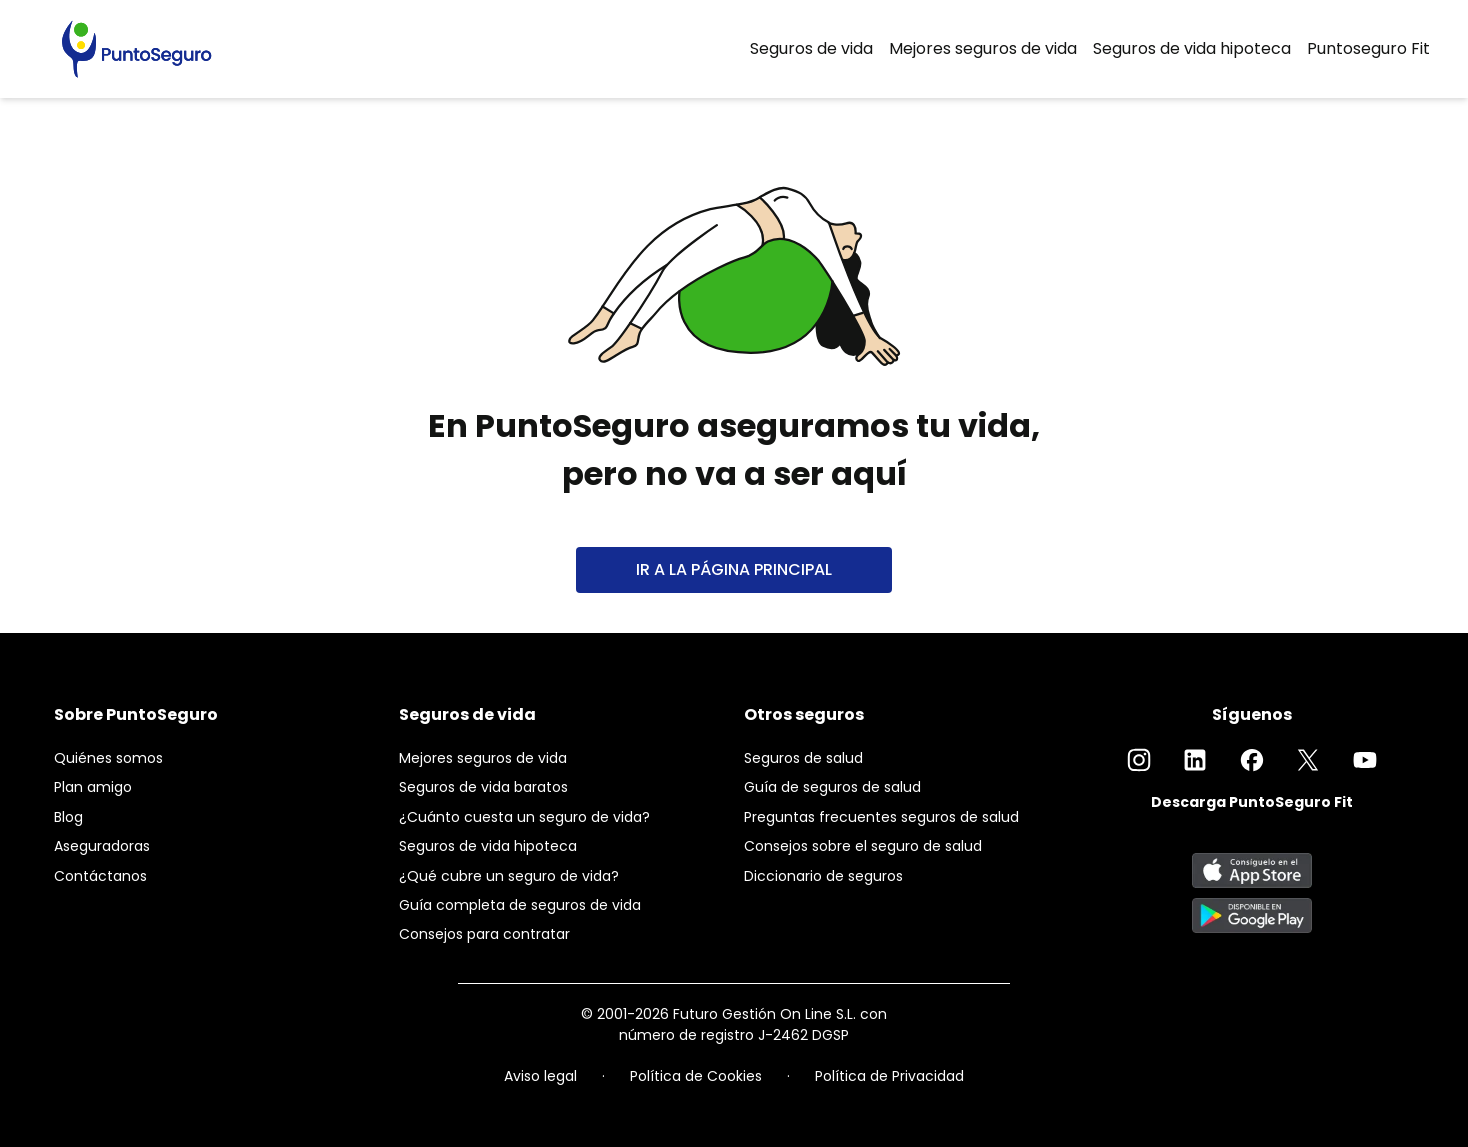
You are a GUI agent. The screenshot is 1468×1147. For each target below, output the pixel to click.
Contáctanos (100, 876)
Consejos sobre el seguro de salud (863, 846)
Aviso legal (540, 1076)
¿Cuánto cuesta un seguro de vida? (524, 817)
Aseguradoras (102, 846)
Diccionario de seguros (823, 876)
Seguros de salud (803, 758)
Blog (68, 817)
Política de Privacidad (889, 1076)
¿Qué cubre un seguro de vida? (509, 876)
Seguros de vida (811, 48)
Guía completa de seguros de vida (520, 905)
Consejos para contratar (484, 934)
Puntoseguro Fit (1368, 48)
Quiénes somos (108, 758)
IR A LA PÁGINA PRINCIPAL (734, 569)
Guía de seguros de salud (832, 787)
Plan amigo (93, 787)
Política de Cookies (696, 1076)
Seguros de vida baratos (483, 787)
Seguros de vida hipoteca (1192, 48)
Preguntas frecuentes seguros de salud (881, 817)
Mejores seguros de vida (983, 48)
